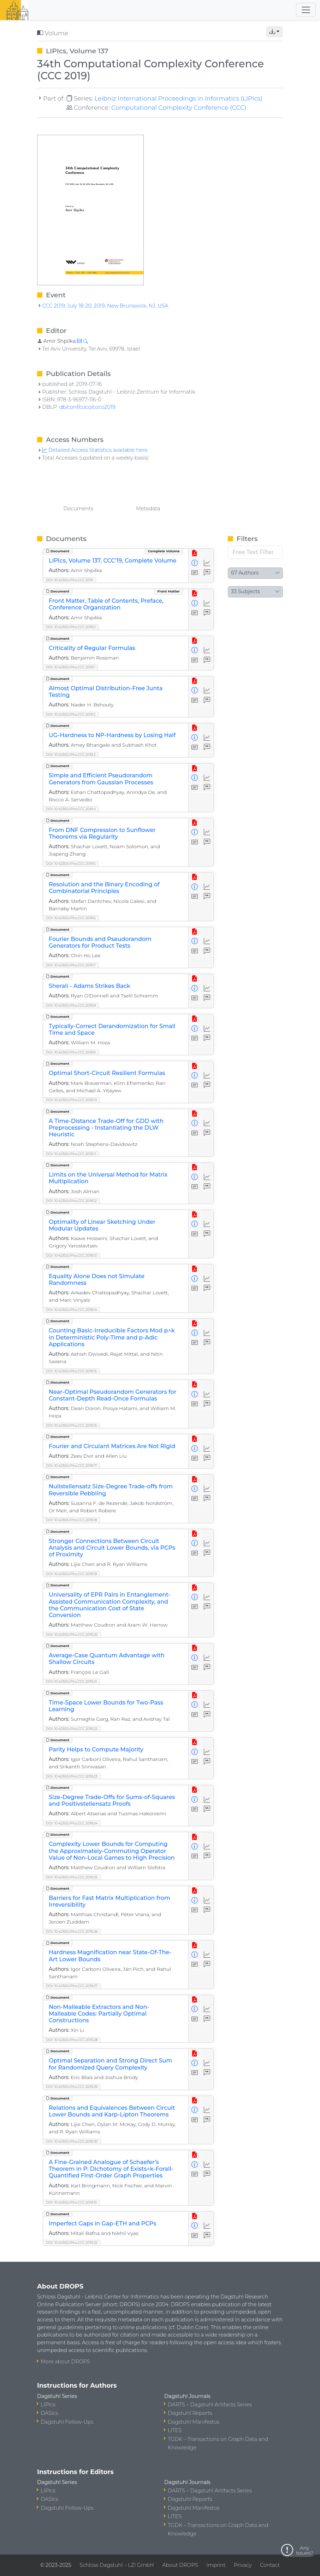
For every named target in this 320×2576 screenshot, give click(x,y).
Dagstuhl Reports (190, 2413)
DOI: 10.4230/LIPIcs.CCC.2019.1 (70, 667)
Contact (270, 2565)
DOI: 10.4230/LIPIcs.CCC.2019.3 (70, 755)
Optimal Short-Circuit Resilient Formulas (107, 1073)
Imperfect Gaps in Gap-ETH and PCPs (102, 2223)
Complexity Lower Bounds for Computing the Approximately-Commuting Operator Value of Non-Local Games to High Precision (112, 1851)
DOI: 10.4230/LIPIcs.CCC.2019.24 (71, 1823)
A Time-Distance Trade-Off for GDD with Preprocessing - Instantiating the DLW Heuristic (106, 1128)
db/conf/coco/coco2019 (87, 407)
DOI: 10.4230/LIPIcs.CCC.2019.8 (71, 1005)
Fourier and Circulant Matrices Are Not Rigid (112, 1446)
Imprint (215, 2565)
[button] (274, 31)
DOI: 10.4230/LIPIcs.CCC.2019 (69, 580)
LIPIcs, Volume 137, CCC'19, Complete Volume (113, 560)
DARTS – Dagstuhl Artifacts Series (210, 2404)
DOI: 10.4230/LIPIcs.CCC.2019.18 (71, 1520)
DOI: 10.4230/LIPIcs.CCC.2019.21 (71, 1681)
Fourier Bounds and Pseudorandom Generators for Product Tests (100, 942)
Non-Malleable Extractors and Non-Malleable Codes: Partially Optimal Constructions (99, 2014)
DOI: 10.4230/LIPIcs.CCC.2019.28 (71, 2040)
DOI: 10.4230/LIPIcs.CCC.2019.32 (71, 2242)
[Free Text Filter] (255, 552)
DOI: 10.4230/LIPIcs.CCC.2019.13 (71, 1255)
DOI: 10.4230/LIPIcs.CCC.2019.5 (70, 863)
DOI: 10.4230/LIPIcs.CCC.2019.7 (70, 965)
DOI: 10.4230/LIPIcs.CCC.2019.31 (71, 2202)
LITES (175, 2430)
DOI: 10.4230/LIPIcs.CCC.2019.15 (71, 1371)
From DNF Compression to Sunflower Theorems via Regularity (102, 833)
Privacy (242, 2565)
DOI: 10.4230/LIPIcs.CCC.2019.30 (72, 2141)
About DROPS (180, 2565)
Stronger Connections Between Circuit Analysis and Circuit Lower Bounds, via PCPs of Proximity (112, 1548)
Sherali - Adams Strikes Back (89, 986)
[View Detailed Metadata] (195, 563)
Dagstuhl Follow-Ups (67, 2422)
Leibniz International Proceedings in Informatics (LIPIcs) (178, 98)
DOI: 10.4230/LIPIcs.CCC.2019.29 (71, 2087)
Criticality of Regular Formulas (92, 648)
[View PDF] (195, 553)
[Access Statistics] (207, 563)
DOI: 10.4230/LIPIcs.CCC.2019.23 (71, 1776)
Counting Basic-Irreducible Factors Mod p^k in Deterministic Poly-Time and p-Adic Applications (112, 1337)
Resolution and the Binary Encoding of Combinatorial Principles (104, 887)
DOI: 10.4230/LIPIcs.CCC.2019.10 (71, 1100)
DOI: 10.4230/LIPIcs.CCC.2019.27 (71, 1986)
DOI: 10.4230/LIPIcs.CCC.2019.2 (70, 714)
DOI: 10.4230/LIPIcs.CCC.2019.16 (71, 1425)
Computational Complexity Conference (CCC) (179, 107)
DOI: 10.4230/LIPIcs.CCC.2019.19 (71, 1574)
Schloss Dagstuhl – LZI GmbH (116, 2565)
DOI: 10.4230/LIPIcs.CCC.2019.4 (71, 809)
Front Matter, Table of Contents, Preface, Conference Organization (106, 604)
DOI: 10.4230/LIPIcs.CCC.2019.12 (71, 1201)
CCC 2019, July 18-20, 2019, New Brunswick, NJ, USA (105, 306)
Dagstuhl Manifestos (193, 2422)
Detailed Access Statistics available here (94, 450)
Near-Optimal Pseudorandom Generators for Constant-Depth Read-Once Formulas (112, 1395)
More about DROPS (65, 2361)
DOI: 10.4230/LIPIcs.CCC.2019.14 (71, 1310)
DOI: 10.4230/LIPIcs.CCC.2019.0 (71, 627)
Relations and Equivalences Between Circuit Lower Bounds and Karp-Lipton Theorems (112, 2111)
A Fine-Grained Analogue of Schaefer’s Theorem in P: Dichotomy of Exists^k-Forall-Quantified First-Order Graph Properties (111, 2169)
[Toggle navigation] (306, 10)
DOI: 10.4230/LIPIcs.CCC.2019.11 (71, 1154)
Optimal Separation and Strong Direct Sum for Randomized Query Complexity (110, 2064)
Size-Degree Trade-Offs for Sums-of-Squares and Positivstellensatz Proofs (112, 1800)
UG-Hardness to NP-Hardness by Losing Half (112, 735)
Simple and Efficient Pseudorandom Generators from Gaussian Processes (101, 778)
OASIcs (49, 2413)
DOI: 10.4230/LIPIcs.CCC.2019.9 (71, 1052)
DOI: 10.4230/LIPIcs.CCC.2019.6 (71, 918)
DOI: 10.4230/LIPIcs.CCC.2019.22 (71, 1729)
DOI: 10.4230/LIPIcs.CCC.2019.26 (71, 1931)
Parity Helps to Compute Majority (96, 1749)
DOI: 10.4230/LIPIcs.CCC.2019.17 (71, 1466)
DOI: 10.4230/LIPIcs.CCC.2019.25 (71, 1877)
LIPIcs (48, 2404)
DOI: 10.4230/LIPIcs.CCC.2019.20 (72, 1634)
